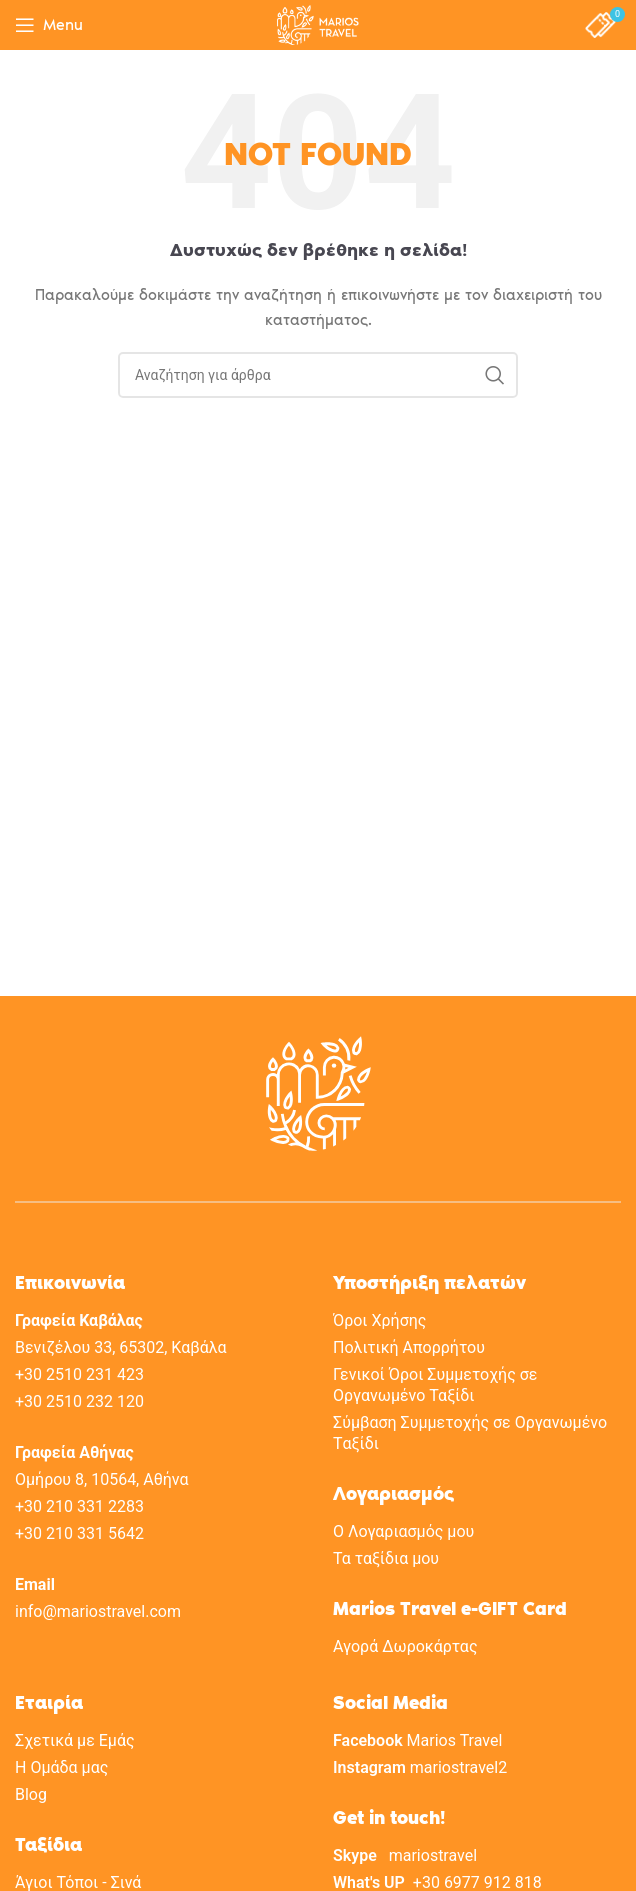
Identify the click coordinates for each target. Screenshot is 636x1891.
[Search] (318, 375)
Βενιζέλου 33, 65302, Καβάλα (121, 1347)
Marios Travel (455, 1740)
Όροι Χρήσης (379, 1320)
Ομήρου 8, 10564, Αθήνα (102, 1479)
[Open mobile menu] (49, 25)
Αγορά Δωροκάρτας (405, 1646)
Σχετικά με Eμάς (75, 1740)
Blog (31, 1794)
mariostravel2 (458, 1767)
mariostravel (433, 1855)
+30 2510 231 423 (79, 1374)
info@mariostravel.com (98, 1611)
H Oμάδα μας (61, 1767)
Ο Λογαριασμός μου (403, 1531)
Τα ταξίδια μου (386, 1558)
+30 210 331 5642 (79, 1533)
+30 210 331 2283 (79, 1506)
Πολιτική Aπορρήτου (409, 1347)
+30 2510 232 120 (79, 1401)
